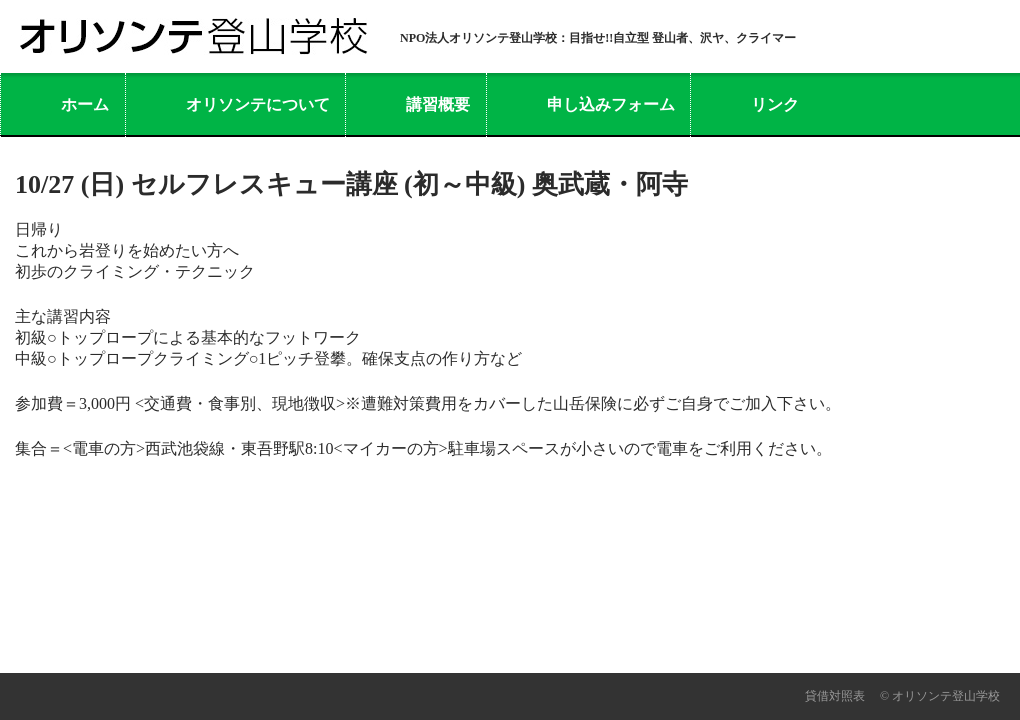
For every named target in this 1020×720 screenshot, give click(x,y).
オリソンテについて (258, 104)
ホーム (85, 104)
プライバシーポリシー (812, 645)
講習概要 (438, 104)
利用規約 (664, 645)
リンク (775, 104)
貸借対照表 (835, 696)
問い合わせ (472, 645)
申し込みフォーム (611, 104)
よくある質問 (348, 645)
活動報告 (232, 645)
